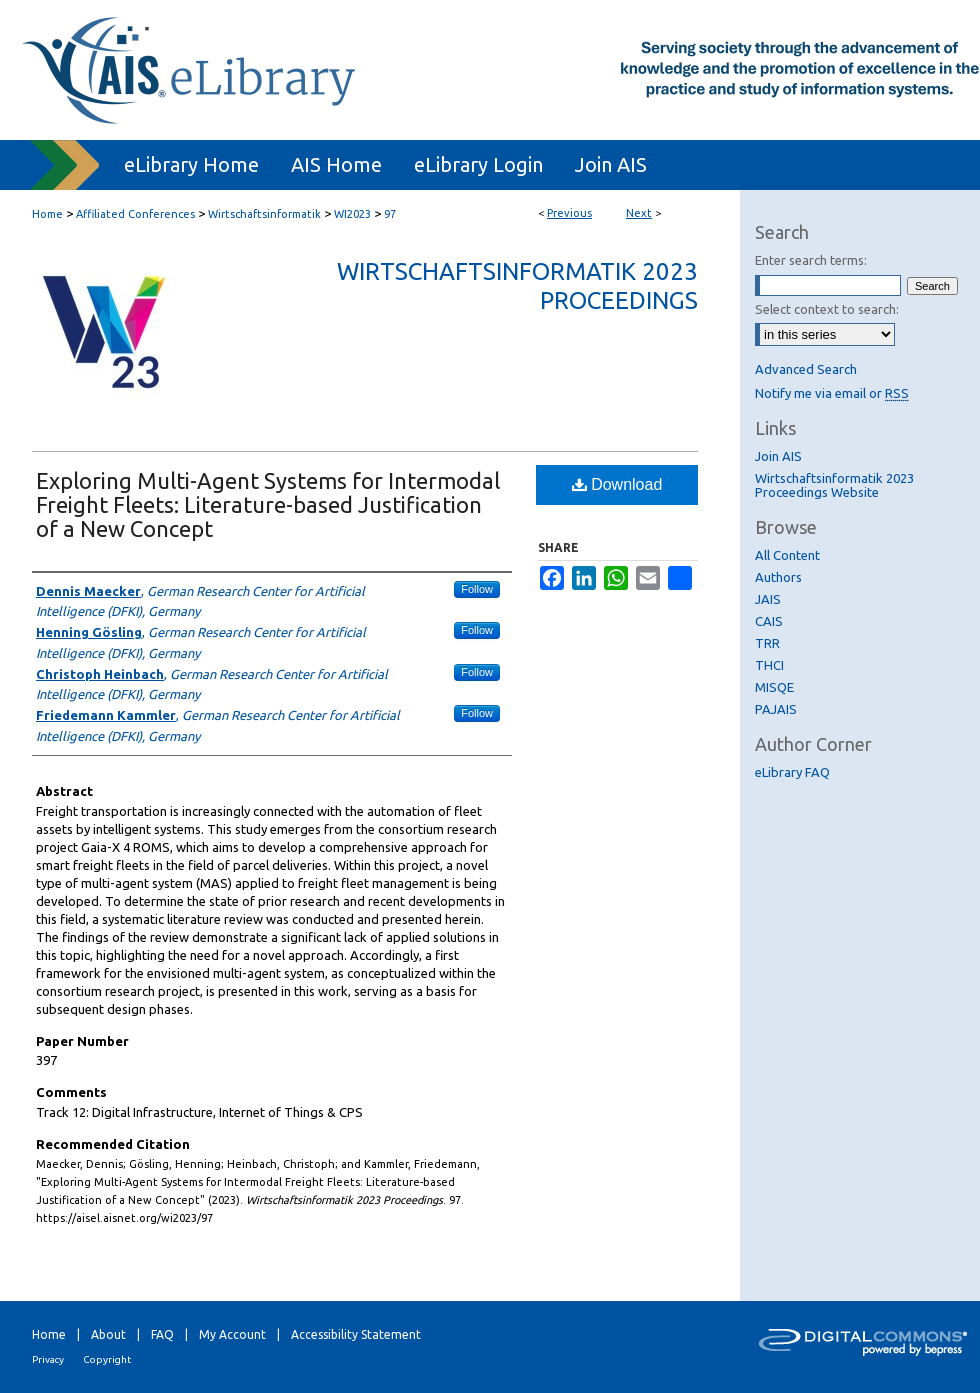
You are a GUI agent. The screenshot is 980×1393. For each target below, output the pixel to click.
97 (390, 214)
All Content (787, 555)
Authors (778, 577)
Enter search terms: (811, 260)
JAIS (768, 599)
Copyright (107, 1359)
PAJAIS (776, 709)
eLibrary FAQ (792, 772)
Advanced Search (806, 369)
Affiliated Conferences (135, 214)
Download (617, 484)
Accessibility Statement (356, 1334)
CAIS (769, 621)
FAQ (162, 1334)
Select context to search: (827, 309)
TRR (767, 643)
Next (639, 213)
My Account (232, 1334)
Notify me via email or (832, 393)
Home (47, 214)
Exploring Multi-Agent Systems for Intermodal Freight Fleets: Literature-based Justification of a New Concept (268, 504)
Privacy (48, 1359)
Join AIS (778, 456)
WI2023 (352, 214)
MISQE (774, 687)
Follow (477, 589)
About (108, 1334)
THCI (769, 665)
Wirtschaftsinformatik (264, 214)
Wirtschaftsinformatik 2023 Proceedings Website (834, 485)
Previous (569, 213)
